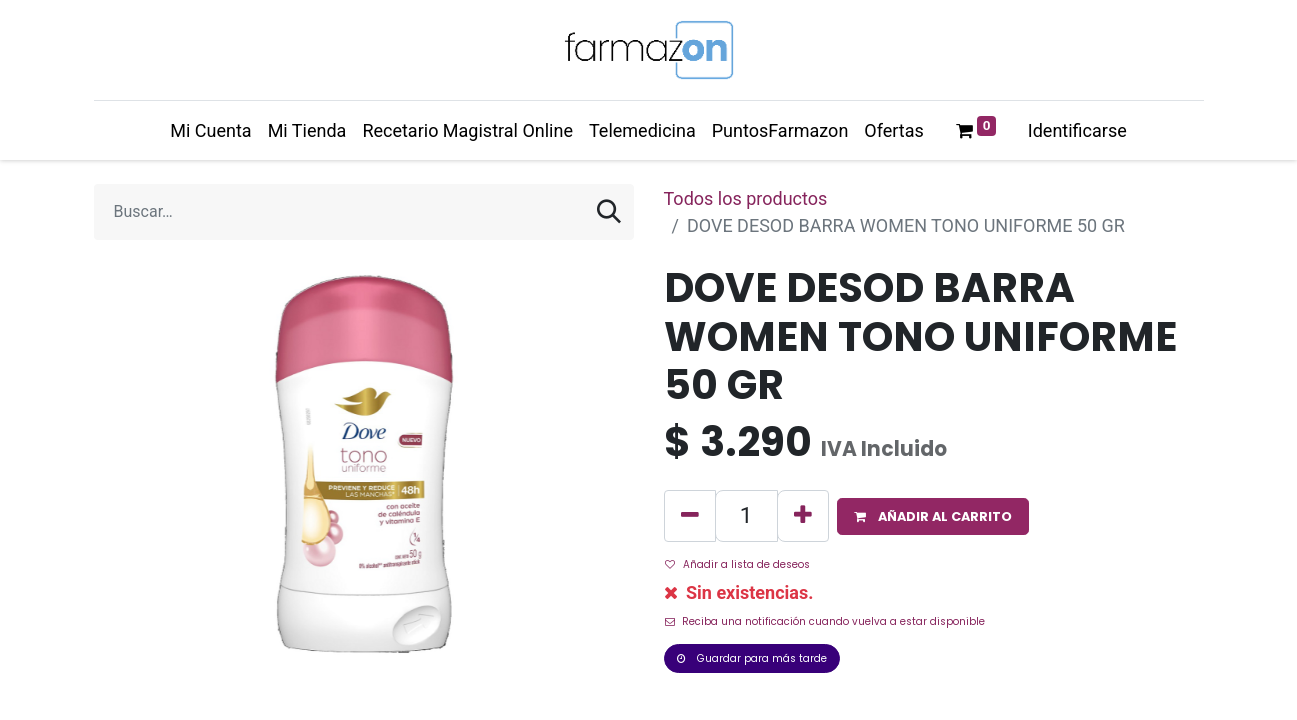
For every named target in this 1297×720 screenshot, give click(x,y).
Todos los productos (746, 198)
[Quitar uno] (690, 516)
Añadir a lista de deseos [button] (737, 564)
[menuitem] (210, 130)
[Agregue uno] (803, 516)
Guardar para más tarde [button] (752, 658)
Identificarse (1077, 130)
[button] (933, 516)
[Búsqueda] (609, 212)
